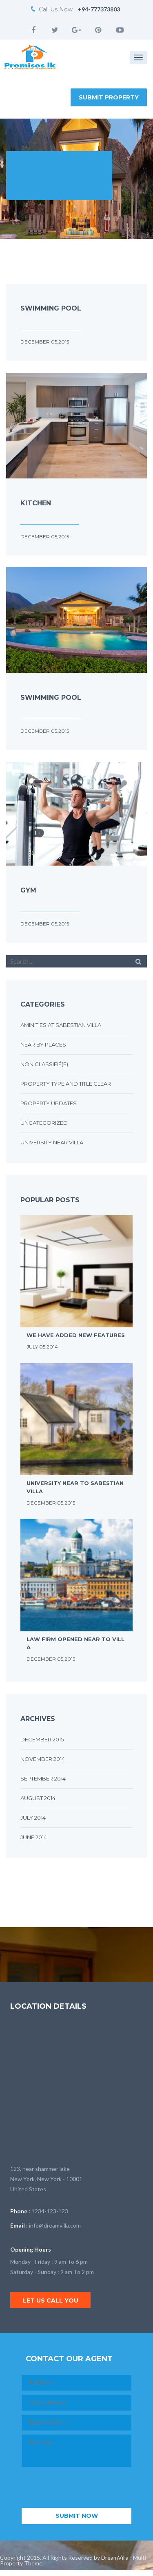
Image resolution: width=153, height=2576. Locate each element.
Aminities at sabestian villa (60, 1025)
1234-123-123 (49, 2211)
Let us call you (50, 2300)
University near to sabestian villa (75, 1487)
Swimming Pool (50, 308)
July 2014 (33, 1817)
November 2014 (42, 1759)
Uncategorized (44, 1122)
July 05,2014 (42, 1347)
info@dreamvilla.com (55, 2225)
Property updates (48, 1103)
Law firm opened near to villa (75, 1643)
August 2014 (37, 1798)
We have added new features (76, 1335)
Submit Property (109, 97)
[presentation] (84, 2488)
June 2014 (33, 1837)
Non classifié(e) (44, 1064)
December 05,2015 (44, 342)
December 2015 (42, 1739)
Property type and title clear (65, 1083)
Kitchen (35, 503)
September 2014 (43, 1778)
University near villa (51, 1142)
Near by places (43, 1044)
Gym (28, 890)
